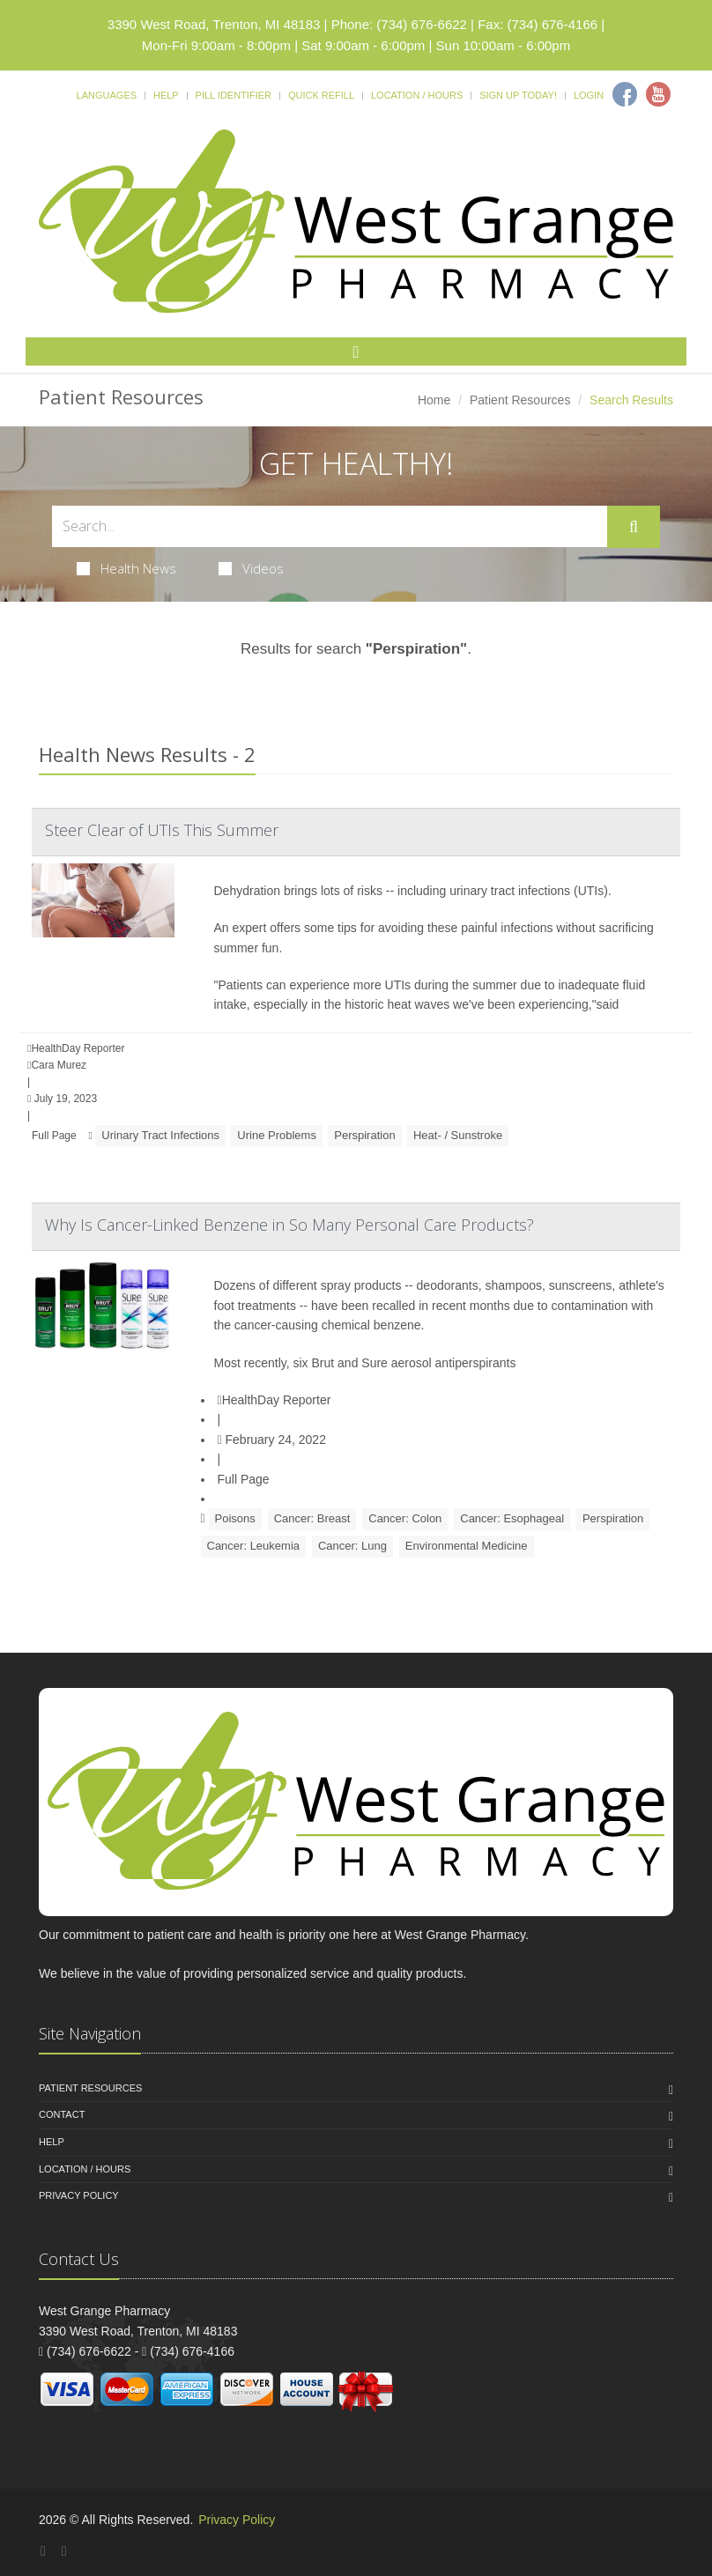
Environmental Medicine (466, 1545)
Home (434, 400)
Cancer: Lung (352, 1545)
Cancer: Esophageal (512, 1518)
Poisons (235, 1518)
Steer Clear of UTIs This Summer (161, 829)
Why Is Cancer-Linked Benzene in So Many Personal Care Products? (289, 1224)
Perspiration (364, 1135)
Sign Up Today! (518, 95)
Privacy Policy (79, 2195)
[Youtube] (658, 94)
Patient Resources (520, 400)
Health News (126, 568)
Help (166, 95)
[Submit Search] (633, 527)
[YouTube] (64, 2550)
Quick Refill (321, 95)
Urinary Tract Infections (160, 1135)
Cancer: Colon (404, 1518)
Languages (107, 95)
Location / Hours (417, 95)
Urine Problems (276, 1135)
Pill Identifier (233, 95)
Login (589, 95)
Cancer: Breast (312, 1518)
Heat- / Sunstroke (457, 1135)
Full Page (54, 1135)
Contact (62, 2114)
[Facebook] (624, 94)
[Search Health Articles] (329, 526)
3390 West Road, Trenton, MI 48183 (214, 24)
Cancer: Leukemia (253, 1545)
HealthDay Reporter (274, 1400)
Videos (251, 568)
